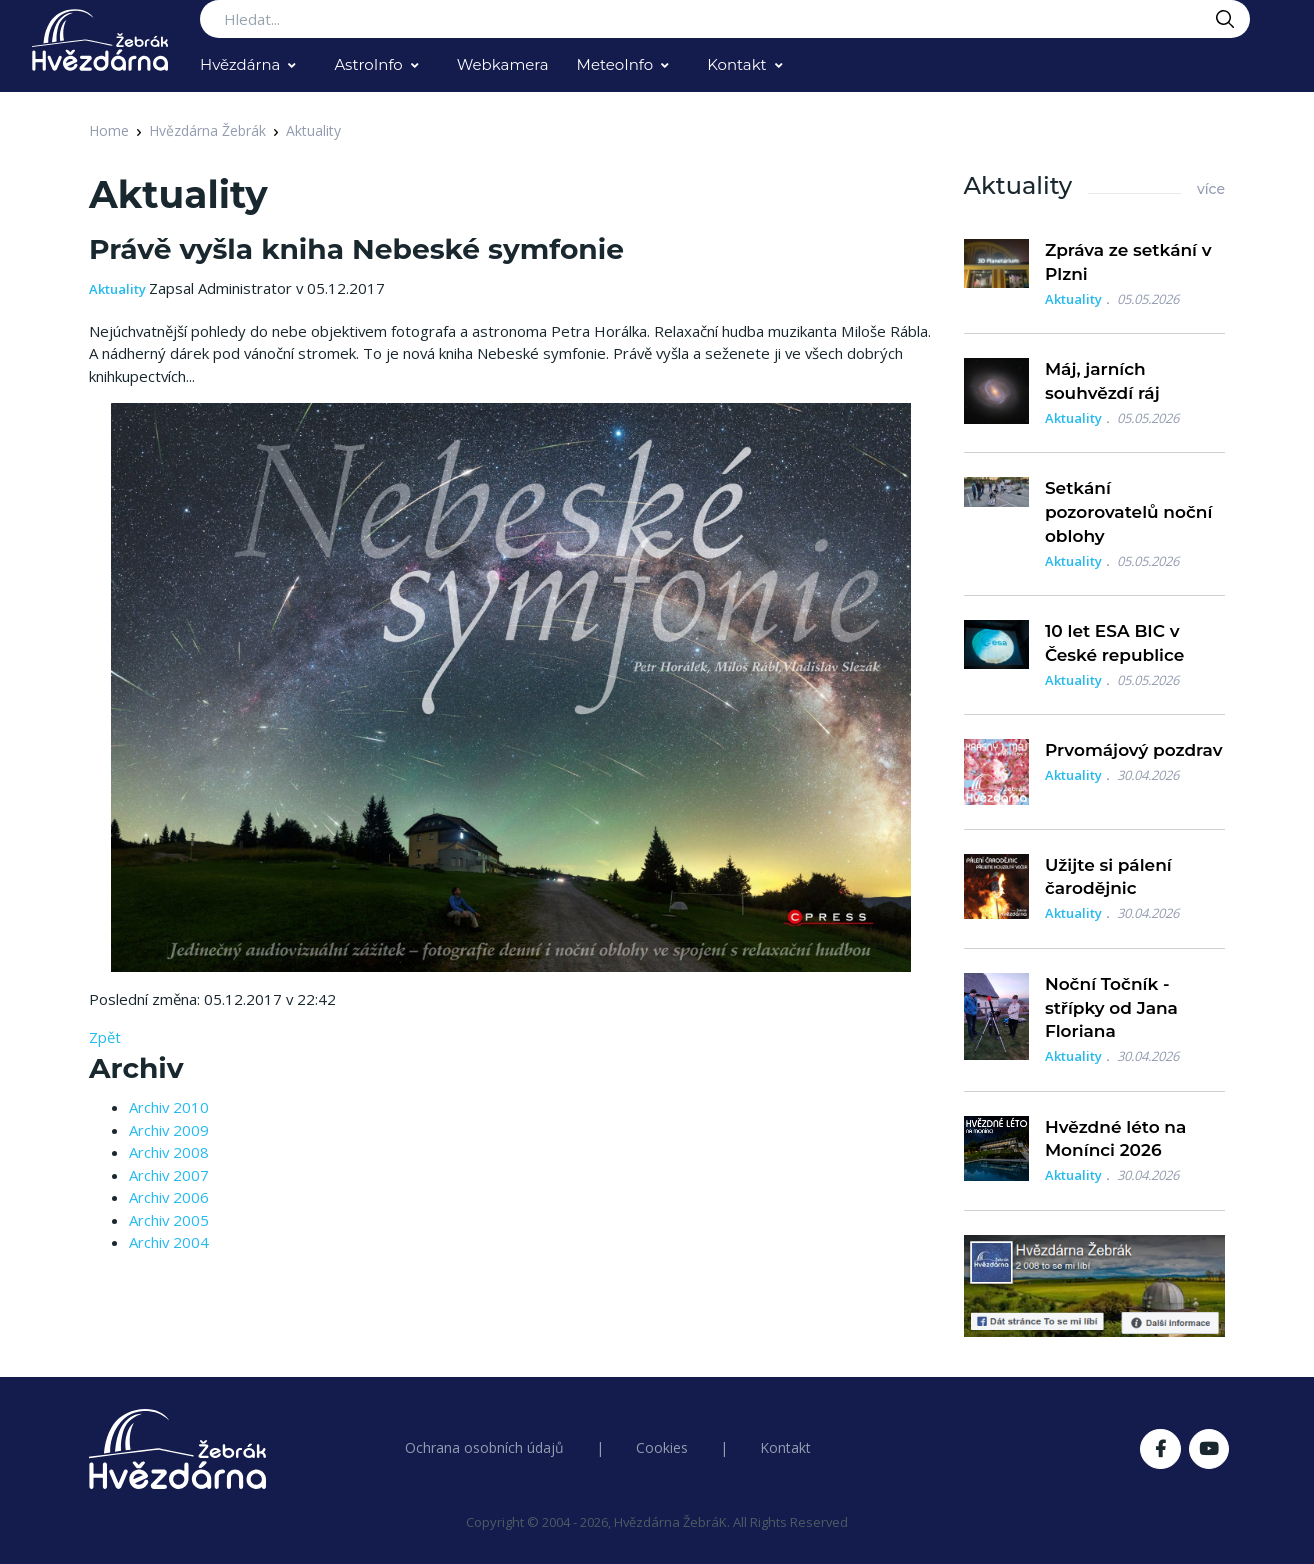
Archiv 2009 (169, 1130)
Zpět (105, 1037)
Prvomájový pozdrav (1134, 750)
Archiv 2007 (169, 1175)
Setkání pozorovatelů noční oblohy (1129, 512)
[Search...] (725, 19)
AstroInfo (368, 64)
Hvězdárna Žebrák (207, 130)
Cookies (662, 1447)
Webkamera (503, 64)
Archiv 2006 (169, 1197)
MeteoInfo (615, 64)
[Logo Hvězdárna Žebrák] (100, 40)
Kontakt (737, 64)
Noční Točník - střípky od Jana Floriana (1111, 1008)
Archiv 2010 (169, 1107)
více (1211, 189)
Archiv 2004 (169, 1242)
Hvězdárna (240, 64)
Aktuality (313, 130)
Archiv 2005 (169, 1220)
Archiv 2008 (169, 1152)
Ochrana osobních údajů (484, 1447)
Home (109, 130)
